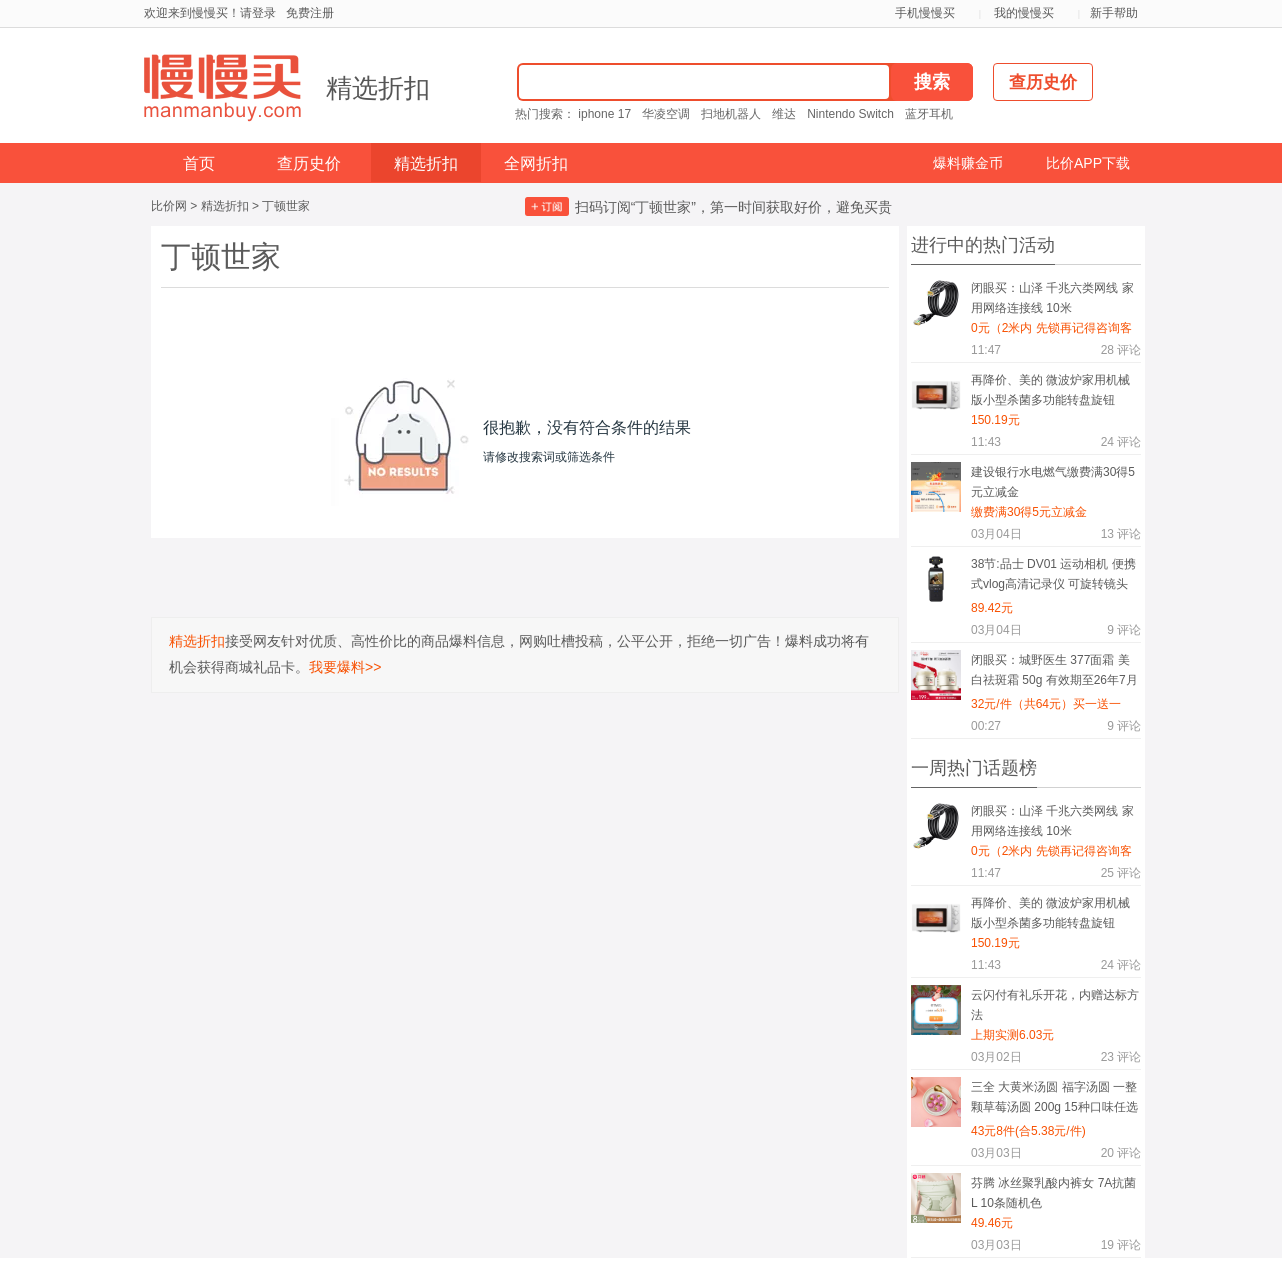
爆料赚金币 (968, 163)
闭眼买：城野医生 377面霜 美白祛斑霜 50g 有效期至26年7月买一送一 (1054, 673)
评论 (1121, 350)
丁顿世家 (286, 206)
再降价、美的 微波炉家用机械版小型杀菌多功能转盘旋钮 (1050, 390)
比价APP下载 (1088, 163)
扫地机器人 (731, 114)
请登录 (258, 13)
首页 (199, 163)
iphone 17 (604, 114)
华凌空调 (666, 114)
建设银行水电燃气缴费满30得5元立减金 (1053, 482)
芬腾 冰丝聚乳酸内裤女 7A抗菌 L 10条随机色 (1053, 1193)
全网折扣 (536, 163)
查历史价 (309, 163)
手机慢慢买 (925, 13)
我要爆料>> (345, 667)
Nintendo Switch (850, 114)
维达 (784, 114)
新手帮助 (1114, 13)
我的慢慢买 (1024, 13)
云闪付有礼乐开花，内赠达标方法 (1055, 1005)
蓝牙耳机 (929, 114)
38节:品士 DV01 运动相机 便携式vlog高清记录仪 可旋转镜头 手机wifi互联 (1053, 577)
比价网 (169, 206)
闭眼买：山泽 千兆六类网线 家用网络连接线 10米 (1052, 298)
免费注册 (310, 13)
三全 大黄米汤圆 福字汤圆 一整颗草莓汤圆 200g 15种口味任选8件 (1054, 1100)
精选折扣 (378, 88)
